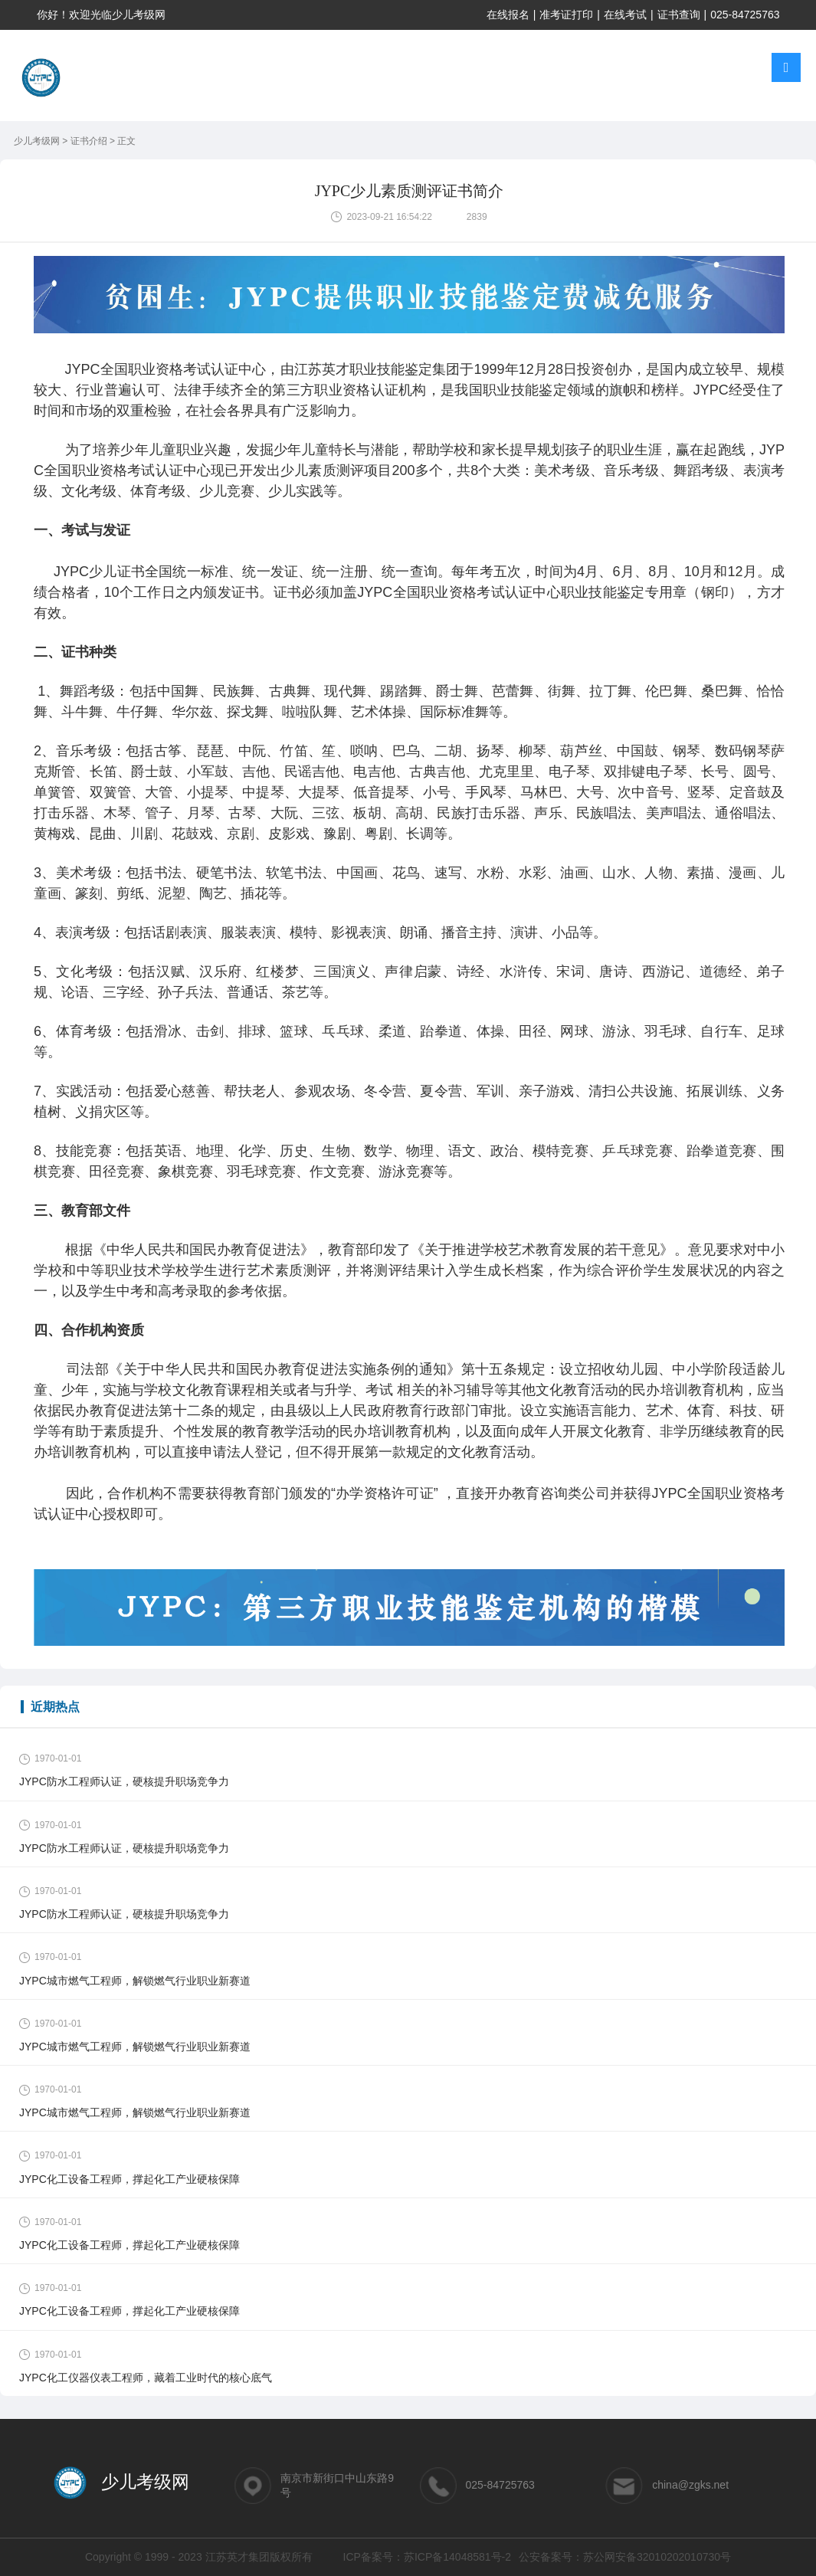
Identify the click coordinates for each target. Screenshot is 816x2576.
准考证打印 (566, 14)
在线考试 (625, 14)
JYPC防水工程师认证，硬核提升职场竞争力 (124, 1781)
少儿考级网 (38, 141)
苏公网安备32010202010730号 (657, 2557)
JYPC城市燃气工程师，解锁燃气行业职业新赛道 (135, 1981)
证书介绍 (90, 141)
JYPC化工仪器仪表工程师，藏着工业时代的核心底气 (145, 2377)
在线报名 (508, 14)
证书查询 (678, 14)
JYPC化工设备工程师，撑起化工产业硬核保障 (129, 2179)
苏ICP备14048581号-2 (457, 2557)
